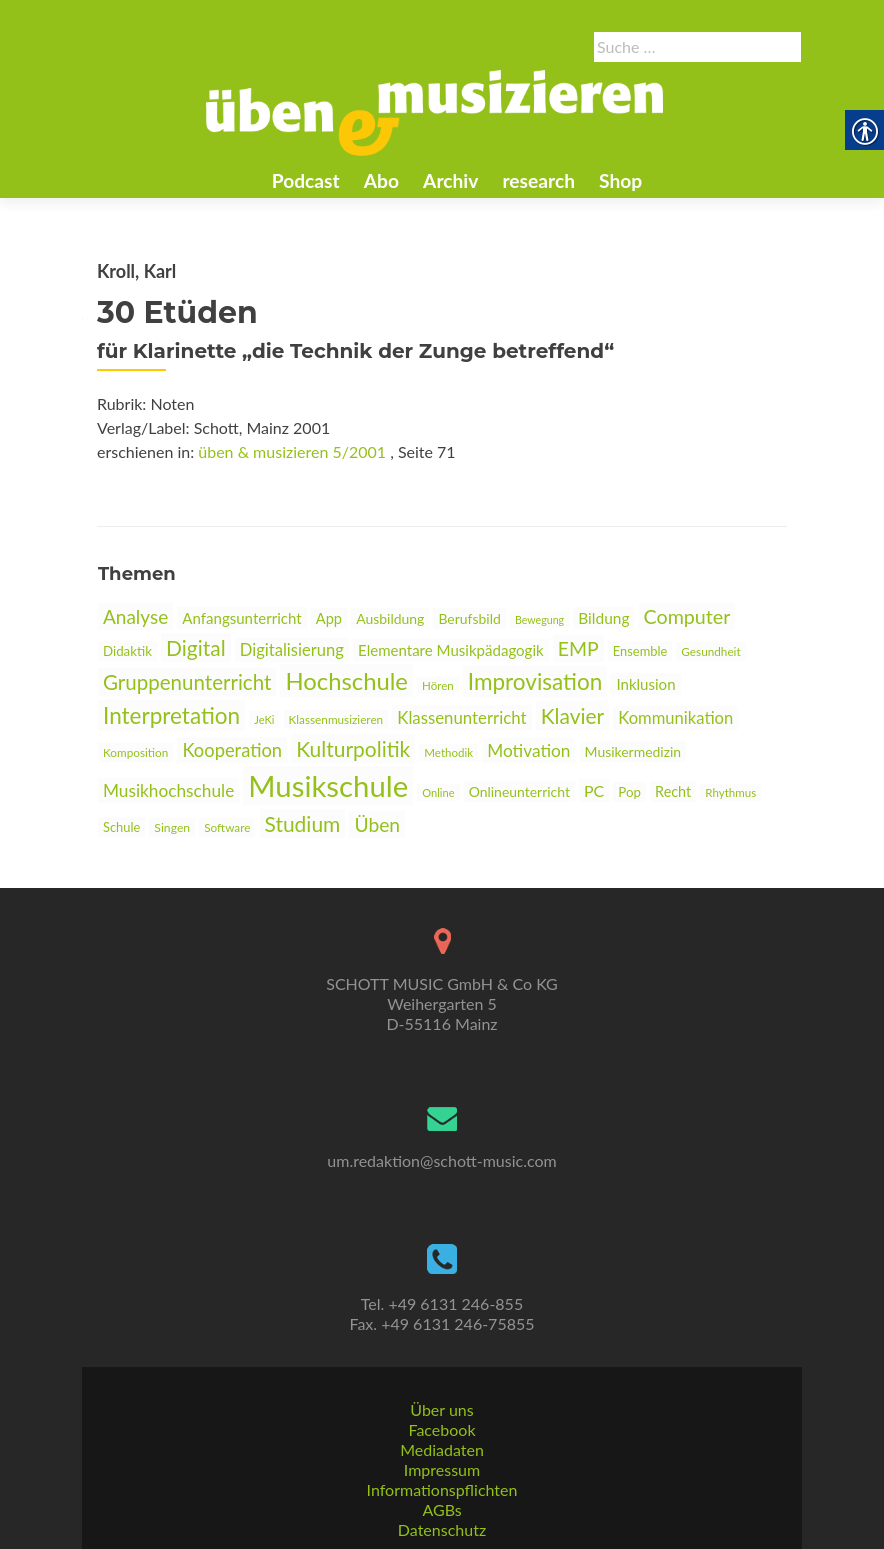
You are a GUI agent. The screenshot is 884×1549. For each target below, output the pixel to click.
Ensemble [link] (640, 651)
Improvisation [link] (535, 681)
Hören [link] (438, 685)
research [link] (538, 180)
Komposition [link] (135, 752)
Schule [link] (121, 827)
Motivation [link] (528, 750)
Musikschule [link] (328, 785)
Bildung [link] (603, 618)
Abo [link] (381, 180)
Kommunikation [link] (675, 718)
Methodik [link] (448, 752)
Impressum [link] (442, 1469)
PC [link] (594, 790)
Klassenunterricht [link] (461, 717)
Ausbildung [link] (390, 618)
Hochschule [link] (346, 680)
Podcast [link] (306, 180)
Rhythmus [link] (730, 792)
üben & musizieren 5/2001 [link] (292, 451)
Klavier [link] (573, 715)
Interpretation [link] (171, 715)
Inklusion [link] (645, 684)
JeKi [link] (264, 719)
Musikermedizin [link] (633, 751)
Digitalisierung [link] (292, 650)
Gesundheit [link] (710, 651)
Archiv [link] (450, 180)
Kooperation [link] (232, 750)
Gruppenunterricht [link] (187, 682)
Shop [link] (620, 180)
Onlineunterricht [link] (519, 791)
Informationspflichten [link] (442, 1489)
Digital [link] (196, 647)
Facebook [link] (441, 1429)
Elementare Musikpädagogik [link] (451, 650)
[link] (435, 111)
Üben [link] (377, 824)
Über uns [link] (441, 1409)
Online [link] (438, 792)
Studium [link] (303, 823)
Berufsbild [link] (469, 618)
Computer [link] (687, 616)
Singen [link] (172, 827)
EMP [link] (578, 648)
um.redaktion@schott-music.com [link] (441, 1160)
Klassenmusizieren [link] (336, 719)
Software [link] (227, 827)
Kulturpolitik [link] (353, 748)
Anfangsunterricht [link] (241, 618)
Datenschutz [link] (442, 1529)
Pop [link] (629, 792)
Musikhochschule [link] (168, 790)
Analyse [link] (135, 616)
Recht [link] (673, 791)
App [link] (329, 618)
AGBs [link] (441, 1509)
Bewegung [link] (539, 619)
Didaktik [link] (127, 651)
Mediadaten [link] (442, 1449)
